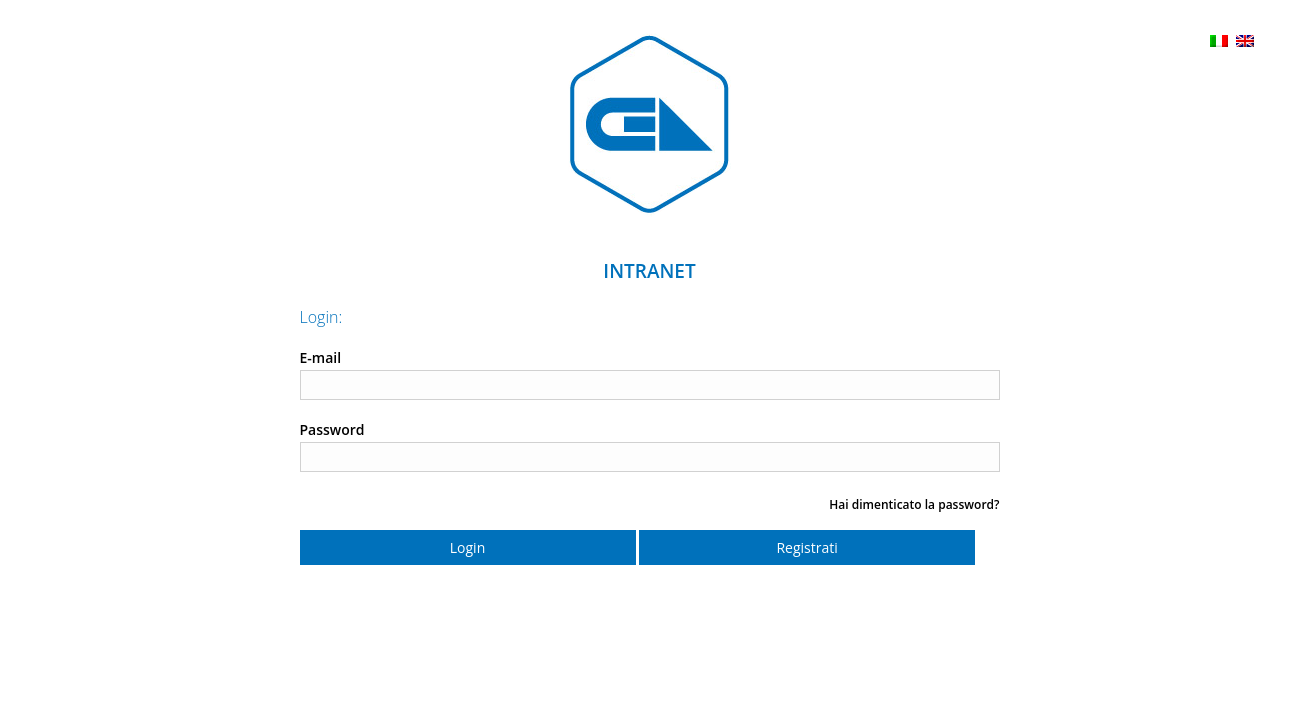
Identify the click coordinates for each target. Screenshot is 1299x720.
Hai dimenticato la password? (914, 504)
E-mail (321, 357)
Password (332, 429)
